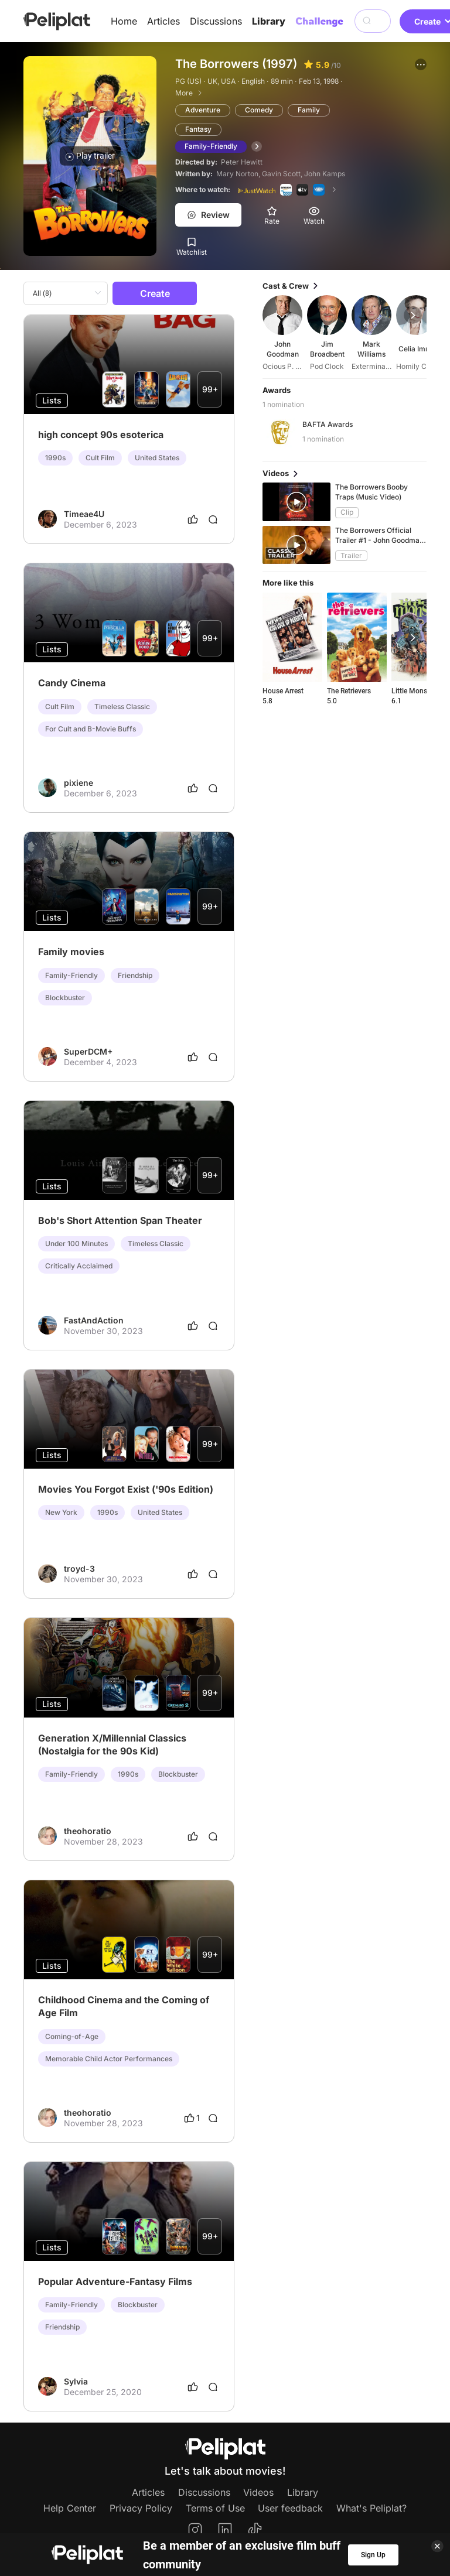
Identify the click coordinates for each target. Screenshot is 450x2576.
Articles (163, 21)
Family (309, 109)
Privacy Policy (141, 2508)
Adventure (202, 109)
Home (124, 21)
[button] (421, 64)
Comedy (259, 109)
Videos (258, 2492)
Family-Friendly (211, 146)
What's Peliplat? (371, 2508)
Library (268, 21)
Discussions (216, 21)
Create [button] (155, 293)
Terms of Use (215, 2508)
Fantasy (198, 129)
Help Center (69, 2508)
